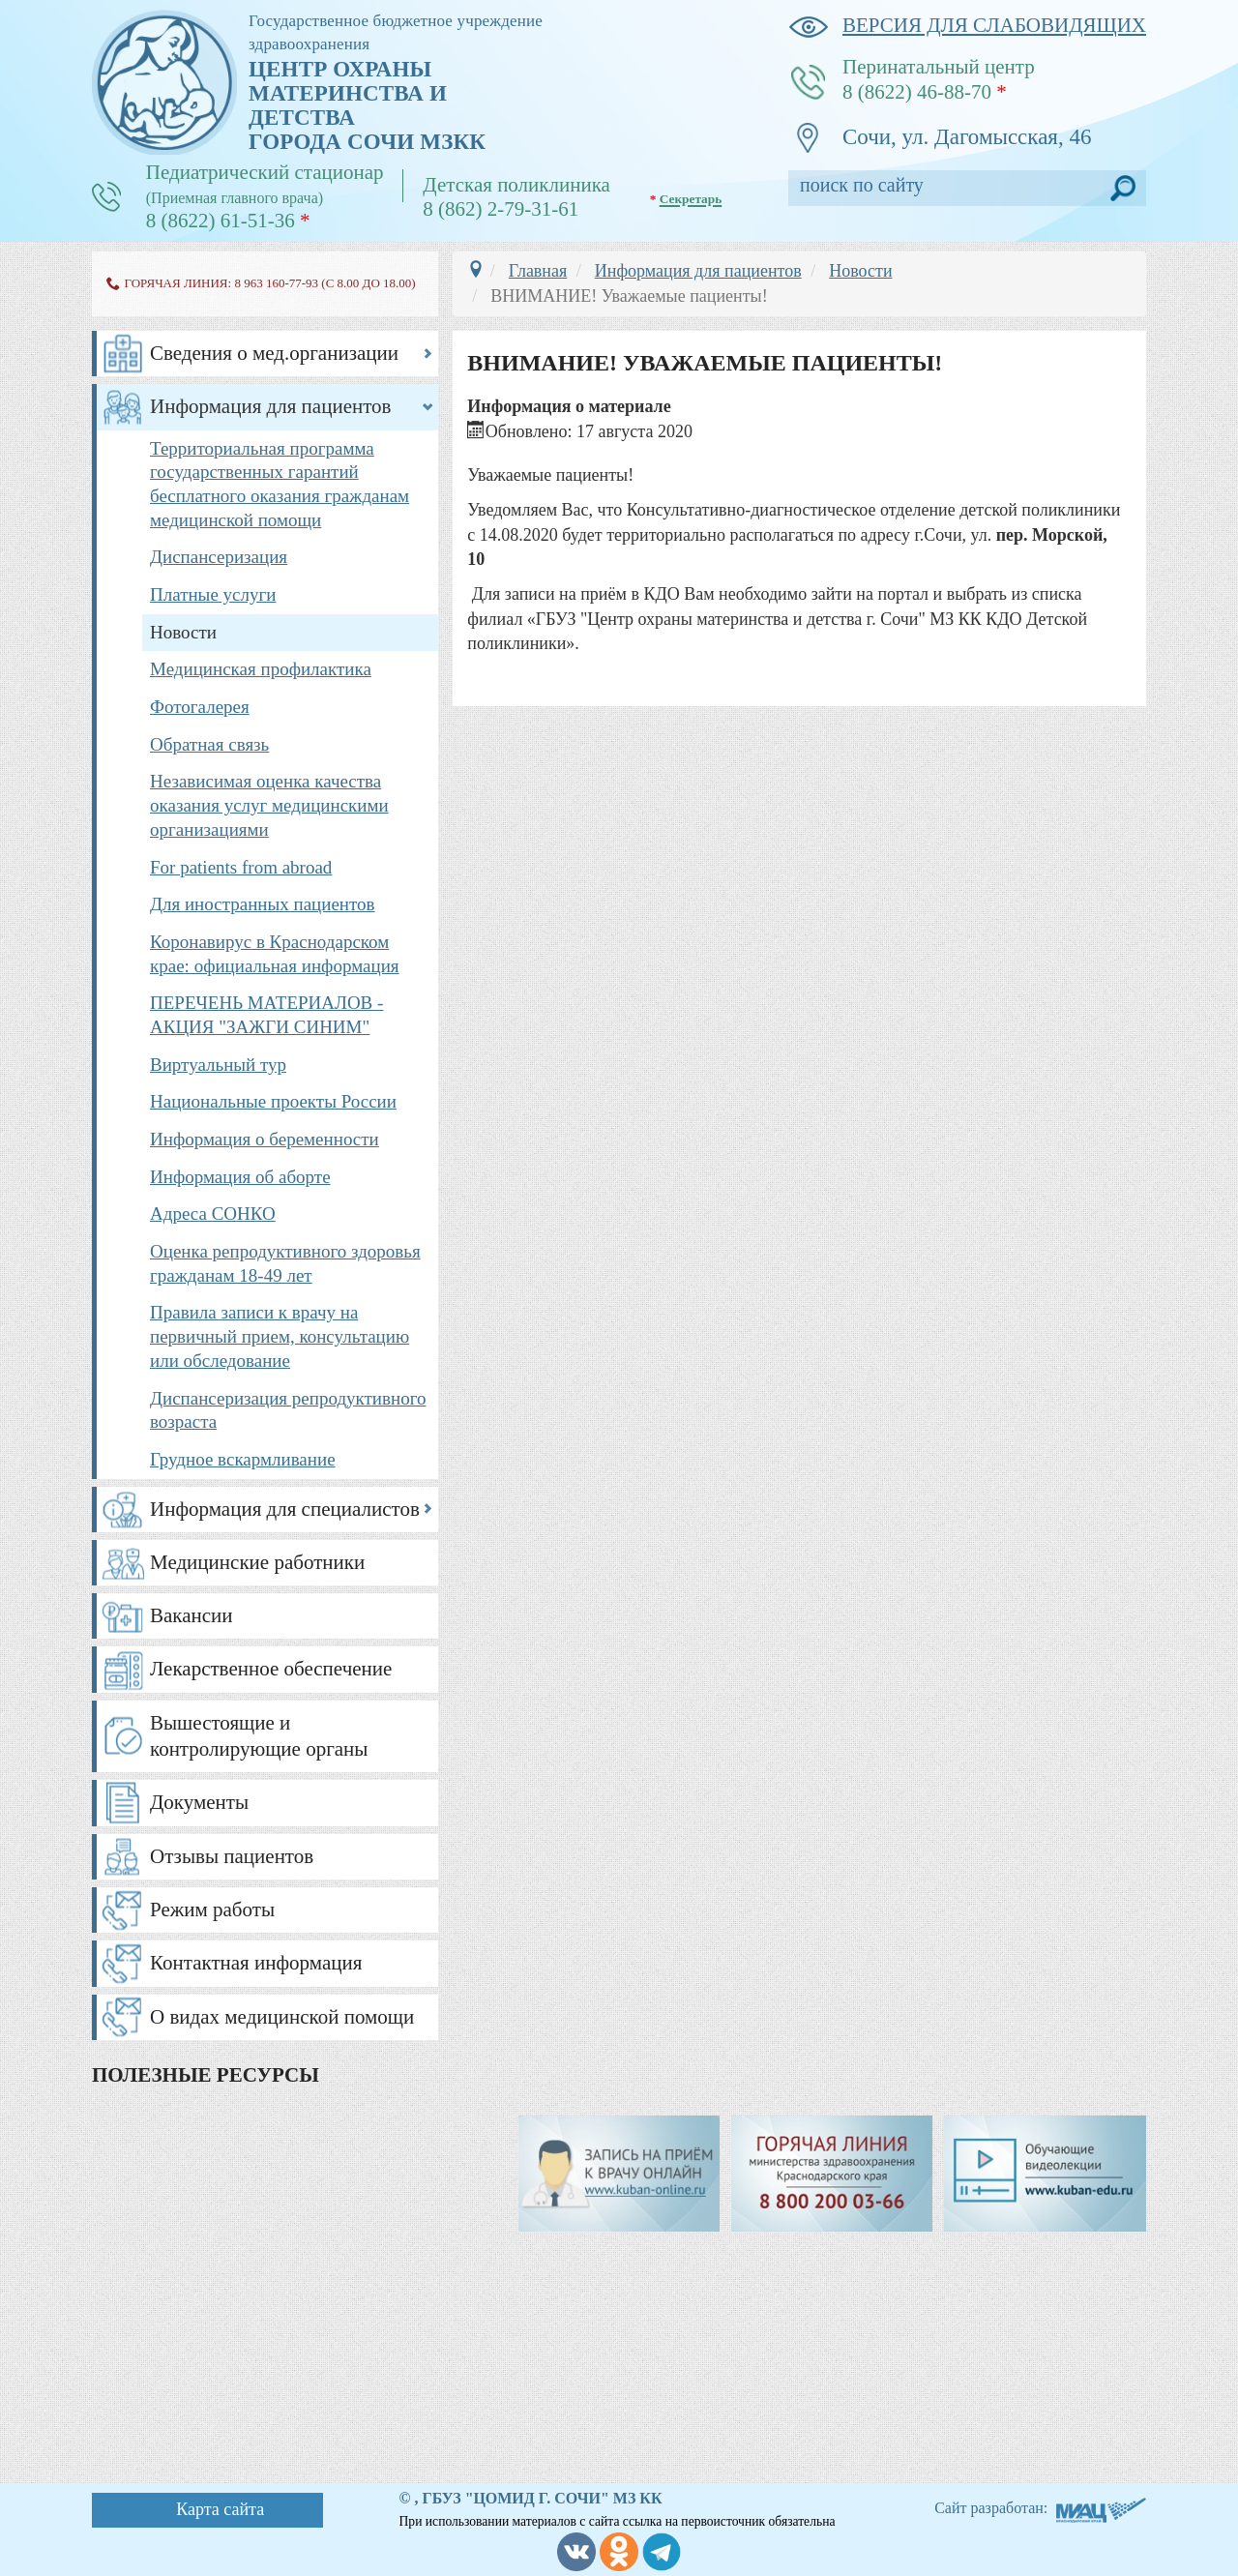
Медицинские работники (257, 1562)
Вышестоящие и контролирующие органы (259, 1736)
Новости (183, 632)
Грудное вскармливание (243, 1459)
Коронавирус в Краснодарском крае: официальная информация (274, 954)
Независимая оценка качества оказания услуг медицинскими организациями (269, 805)
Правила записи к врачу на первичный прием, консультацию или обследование (279, 1336)
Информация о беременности (264, 1139)
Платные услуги (213, 594)
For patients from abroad (241, 867)
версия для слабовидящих (967, 26)
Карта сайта (220, 2509)
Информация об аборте (240, 1177)
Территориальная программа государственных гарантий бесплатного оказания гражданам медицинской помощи (279, 484)
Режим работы (212, 1909)
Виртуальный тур (218, 1064)
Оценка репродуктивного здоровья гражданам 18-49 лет (285, 1263)
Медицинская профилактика (260, 669)
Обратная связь (209, 744)
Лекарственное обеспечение (271, 1668)
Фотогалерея (200, 706)
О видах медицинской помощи (282, 2016)
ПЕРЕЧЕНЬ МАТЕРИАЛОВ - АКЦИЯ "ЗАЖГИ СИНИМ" (266, 1014)
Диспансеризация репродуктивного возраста (288, 1410)
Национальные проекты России (273, 1101)
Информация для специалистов (285, 1509)
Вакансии (191, 1615)
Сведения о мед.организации (274, 353)
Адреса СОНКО (213, 1213)
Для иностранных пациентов (262, 904)
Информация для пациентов (271, 406)
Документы (199, 1802)
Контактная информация (256, 1962)
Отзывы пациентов (231, 1856)
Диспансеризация (218, 557)
